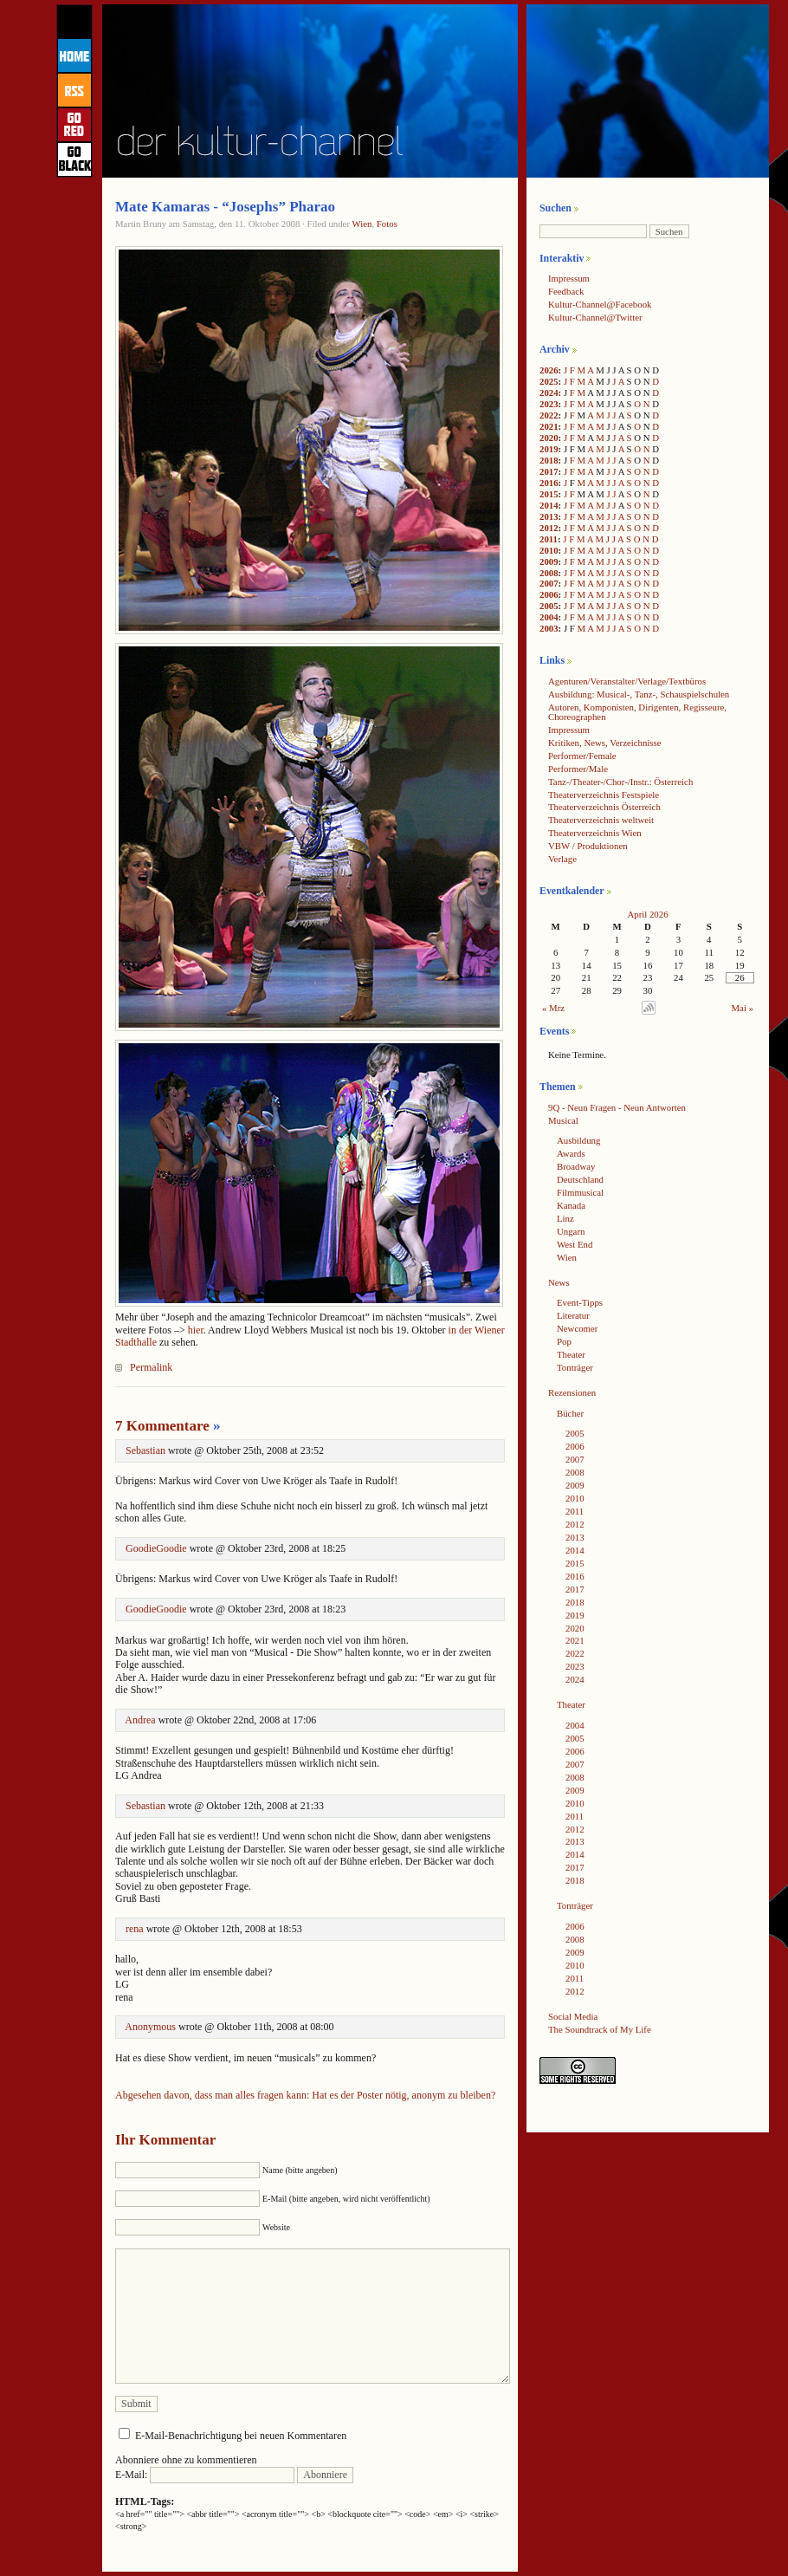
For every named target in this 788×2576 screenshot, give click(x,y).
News (559, 1282)
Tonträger (575, 1367)
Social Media (572, 2016)
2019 (549, 449)
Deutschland (580, 1179)
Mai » (743, 1007)
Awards (571, 1153)
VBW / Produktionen (588, 845)
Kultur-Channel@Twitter (595, 317)
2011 (548, 539)
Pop (564, 1341)
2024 (549, 392)
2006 (549, 594)
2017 (549, 471)
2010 (549, 550)
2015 (549, 494)
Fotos (387, 223)
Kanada (571, 1205)
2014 (549, 505)
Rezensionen (572, 1392)
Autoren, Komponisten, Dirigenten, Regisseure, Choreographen (637, 712)
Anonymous (150, 2027)
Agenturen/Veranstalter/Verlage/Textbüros (627, 681)
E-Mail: (204, 2475)
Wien (362, 223)
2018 (549, 460)
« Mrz (553, 1007)
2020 (549, 437)
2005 (549, 605)
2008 (549, 573)
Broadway (576, 1166)
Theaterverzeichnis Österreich (604, 806)
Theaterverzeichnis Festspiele (603, 794)
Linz (565, 1218)
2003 (549, 628)
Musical (563, 1120)
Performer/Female (582, 755)
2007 (549, 583)
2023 (549, 404)
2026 (549, 370)
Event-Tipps (580, 1302)
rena (135, 1929)
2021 (549, 426)
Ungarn (571, 1231)
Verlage (562, 858)
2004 (549, 617)
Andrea (140, 1720)
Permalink (151, 1367)
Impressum (569, 278)
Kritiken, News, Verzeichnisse (605, 742)
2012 (549, 527)
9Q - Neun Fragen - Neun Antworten (617, 1107)
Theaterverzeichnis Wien (595, 832)
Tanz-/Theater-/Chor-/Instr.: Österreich (620, 781)
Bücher (570, 1413)
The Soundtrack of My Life (599, 2029)
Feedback (566, 291)
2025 (549, 381)
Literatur (573, 1315)
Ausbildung (578, 1140)
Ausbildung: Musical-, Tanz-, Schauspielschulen (638, 694)
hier (195, 1330)
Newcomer (577, 1328)
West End (574, 1244)
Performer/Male (578, 768)
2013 (549, 516)
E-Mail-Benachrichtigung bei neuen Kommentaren (240, 2436)
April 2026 (647, 914)
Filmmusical (580, 1192)
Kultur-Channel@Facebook (599, 304)
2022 (549, 415)
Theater (571, 1354)
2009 (549, 561)
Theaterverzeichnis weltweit (601, 819)
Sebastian (145, 1450)
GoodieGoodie (156, 1548)
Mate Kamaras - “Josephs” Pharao (225, 206)
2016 (549, 482)
